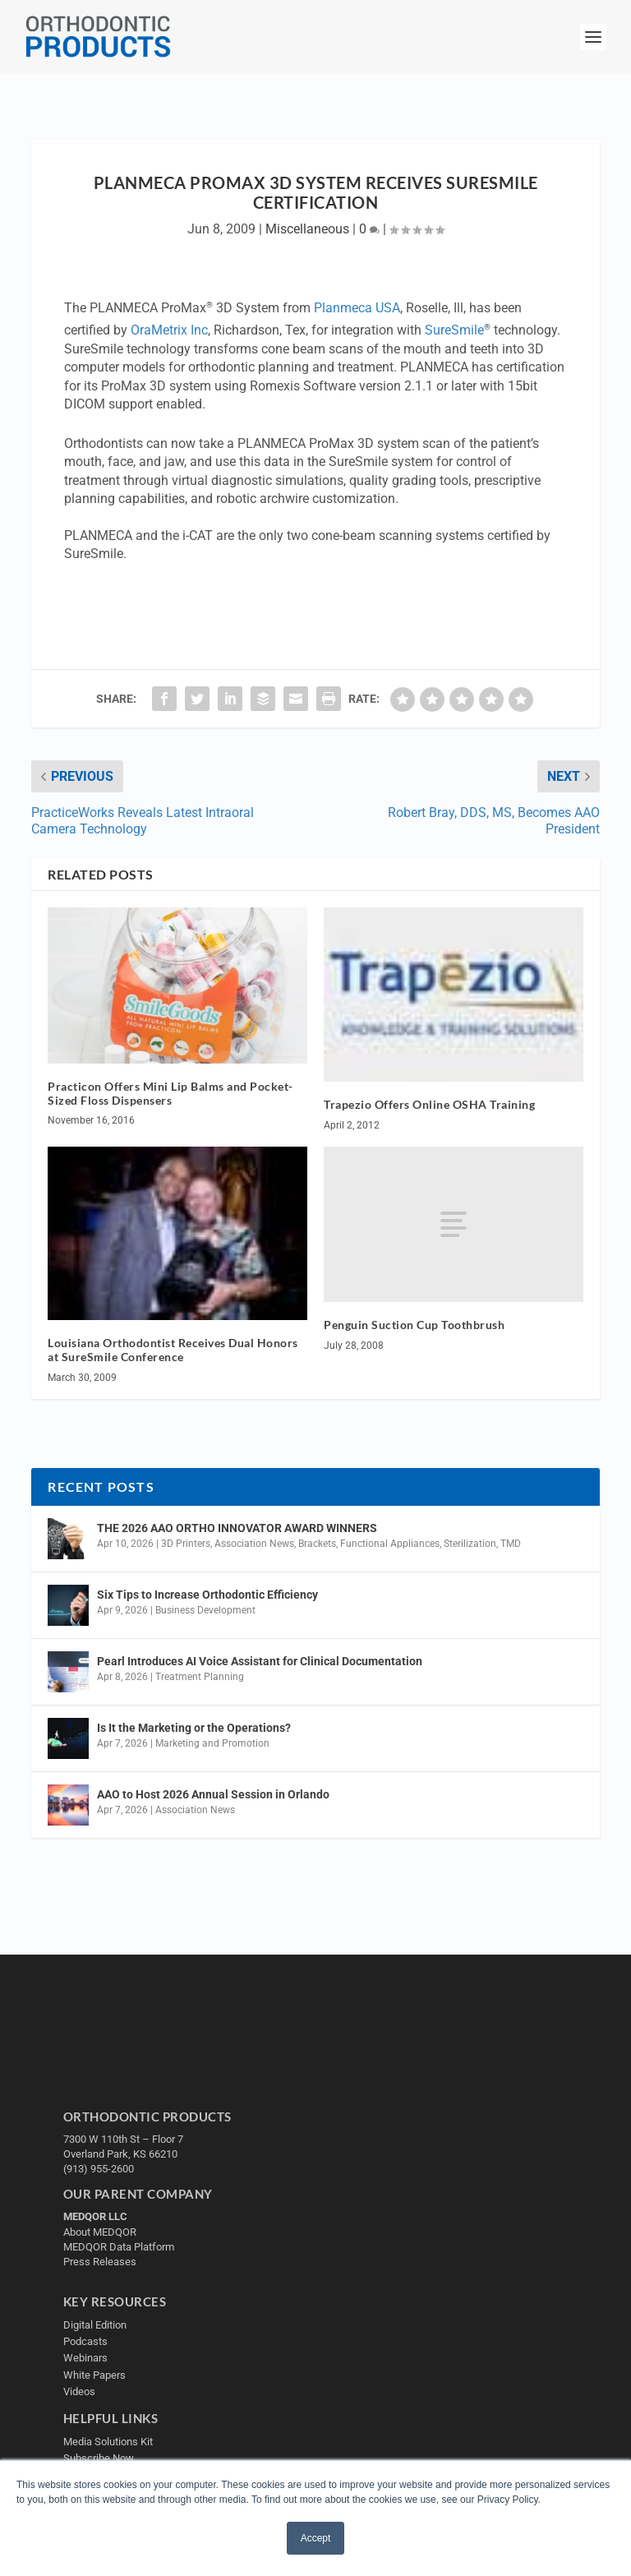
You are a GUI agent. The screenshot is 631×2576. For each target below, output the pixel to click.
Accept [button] (316, 2538)
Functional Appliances (390, 1543)
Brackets (317, 1543)
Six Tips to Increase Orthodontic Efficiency (207, 1594)
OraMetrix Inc (169, 330)
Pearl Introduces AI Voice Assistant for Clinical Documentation (259, 1661)
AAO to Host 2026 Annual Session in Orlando (213, 1794)
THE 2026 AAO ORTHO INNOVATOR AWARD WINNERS (237, 1528)
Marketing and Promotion (212, 1743)
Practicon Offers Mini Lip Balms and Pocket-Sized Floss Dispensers (170, 1093)
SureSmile (454, 330)
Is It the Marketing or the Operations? (194, 1727)
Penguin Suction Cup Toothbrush (414, 1325)
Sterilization (470, 1543)
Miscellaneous (307, 229)
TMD (510, 1543)
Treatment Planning (199, 1677)
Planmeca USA (357, 308)
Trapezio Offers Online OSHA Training (429, 1104)
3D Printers (185, 1543)
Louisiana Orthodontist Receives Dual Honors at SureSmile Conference (173, 1350)
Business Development (205, 1610)
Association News (254, 1543)
